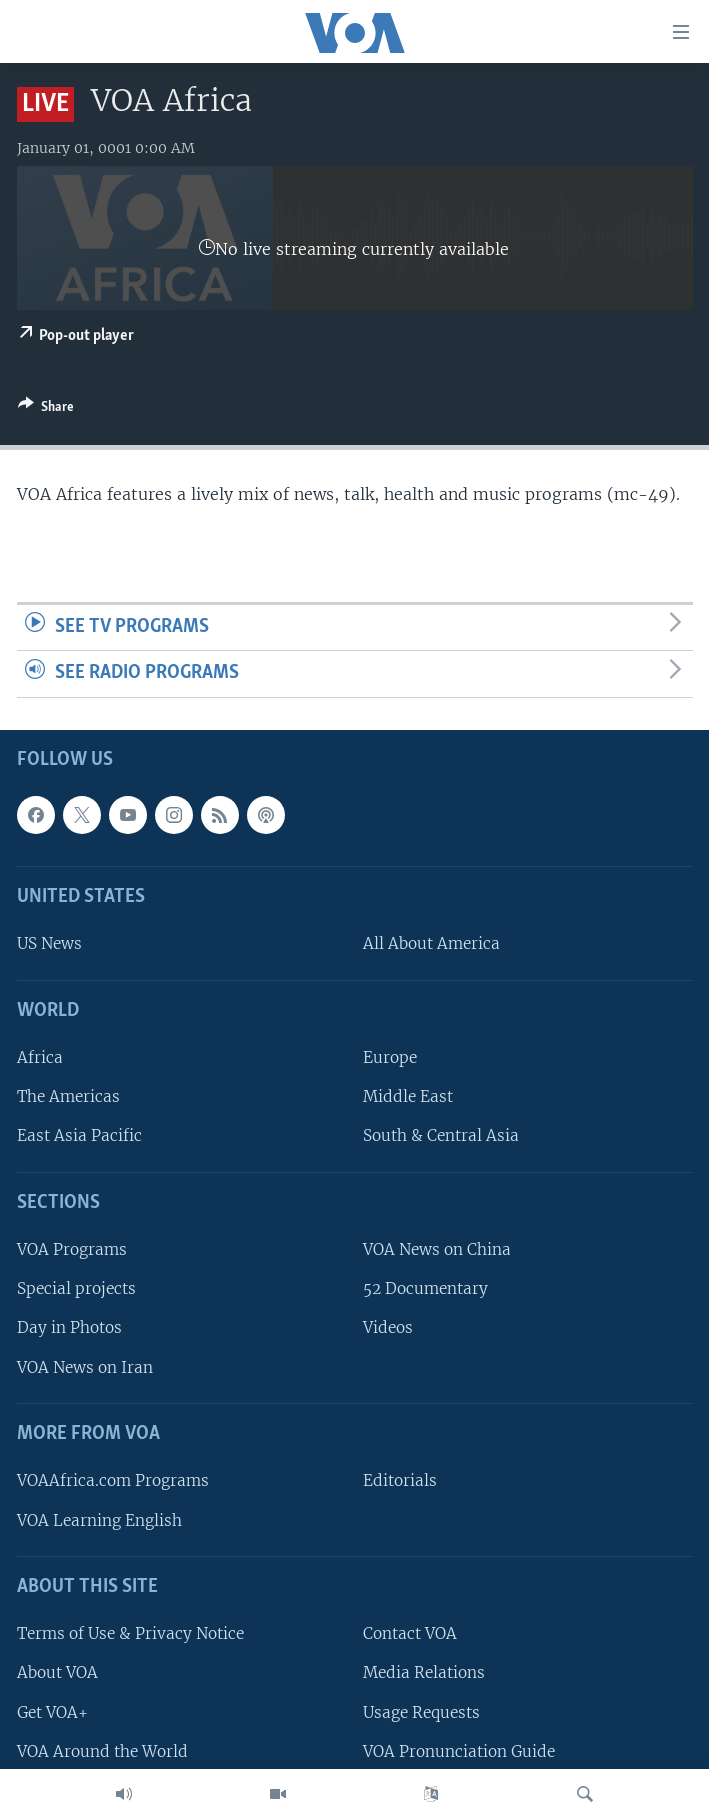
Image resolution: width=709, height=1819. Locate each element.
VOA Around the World (102, 1751)
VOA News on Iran (85, 1367)
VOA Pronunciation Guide (459, 1751)
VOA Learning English (99, 1519)
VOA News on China (437, 1249)
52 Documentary (425, 1288)
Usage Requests (421, 1711)
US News (49, 943)
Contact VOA (410, 1633)
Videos (388, 1327)
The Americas (68, 1096)
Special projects (76, 1288)
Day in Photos (69, 1327)
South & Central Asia (441, 1135)
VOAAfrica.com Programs (113, 1480)
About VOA (57, 1672)
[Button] (46, 410)
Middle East (408, 1096)
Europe (390, 1057)
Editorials (400, 1480)
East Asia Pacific (79, 1135)
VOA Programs (72, 1249)
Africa (40, 1057)
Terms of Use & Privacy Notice (130, 1633)
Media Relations (424, 1672)
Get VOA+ (52, 1711)
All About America (431, 943)
